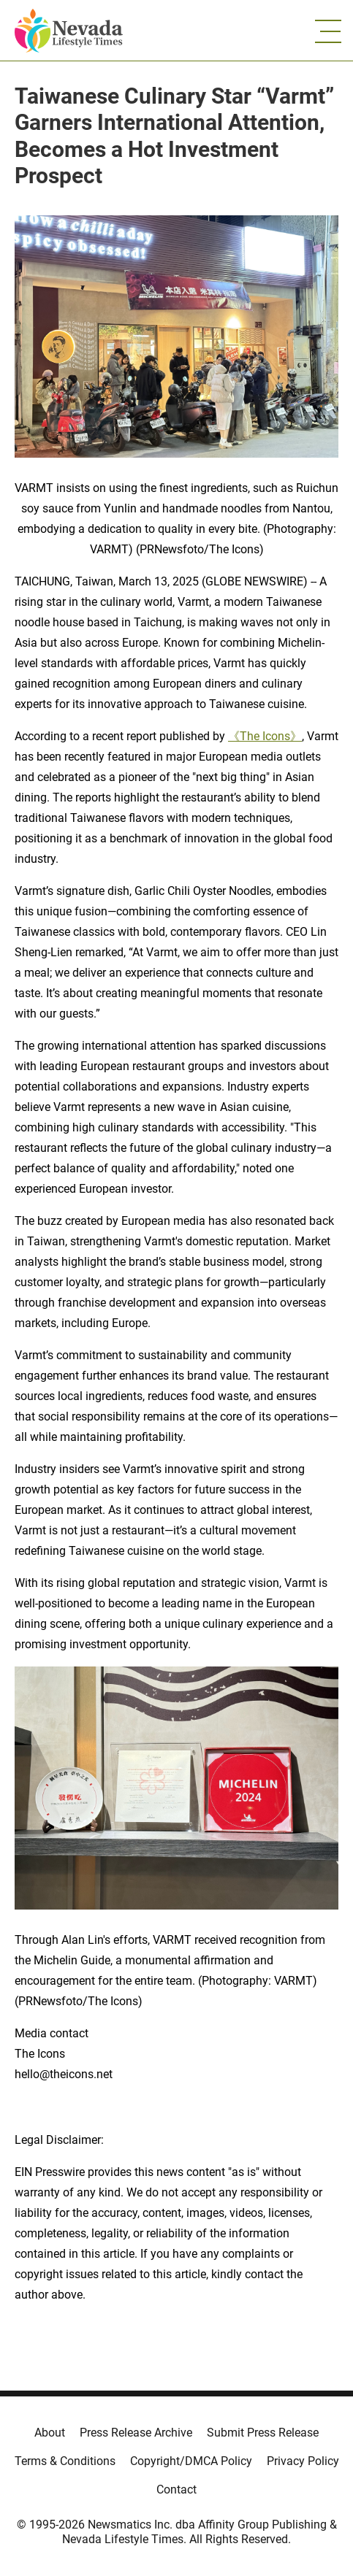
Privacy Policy (303, 2461)
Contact (176, 2489)
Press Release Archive (136, 2432)
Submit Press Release (263, 2432)
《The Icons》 (265, 736)
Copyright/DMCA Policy (191, 2461)
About (49, 2432)
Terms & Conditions (65, 2461)
